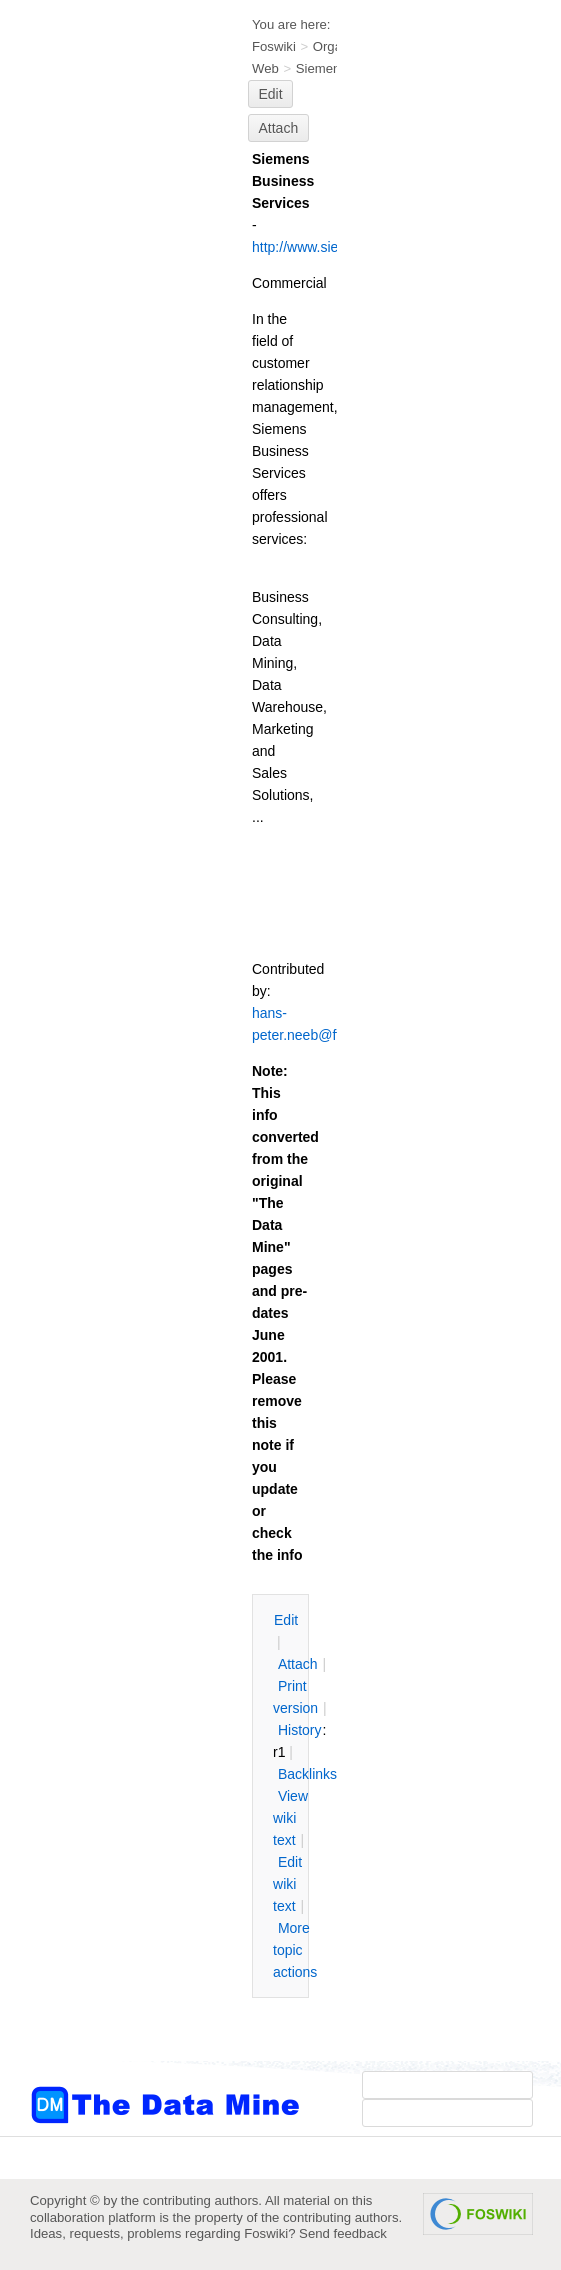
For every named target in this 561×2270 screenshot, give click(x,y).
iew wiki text (290, 1818)
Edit (271, 94)
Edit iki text (287, 1884)
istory (300, 1730)
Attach (279, 128)
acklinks (307, 1774)
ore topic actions (295, 1950)
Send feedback (343, 2233)
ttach (298, 1664)
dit (286, 1620)
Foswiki (274, 46)
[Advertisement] (110, 403)
